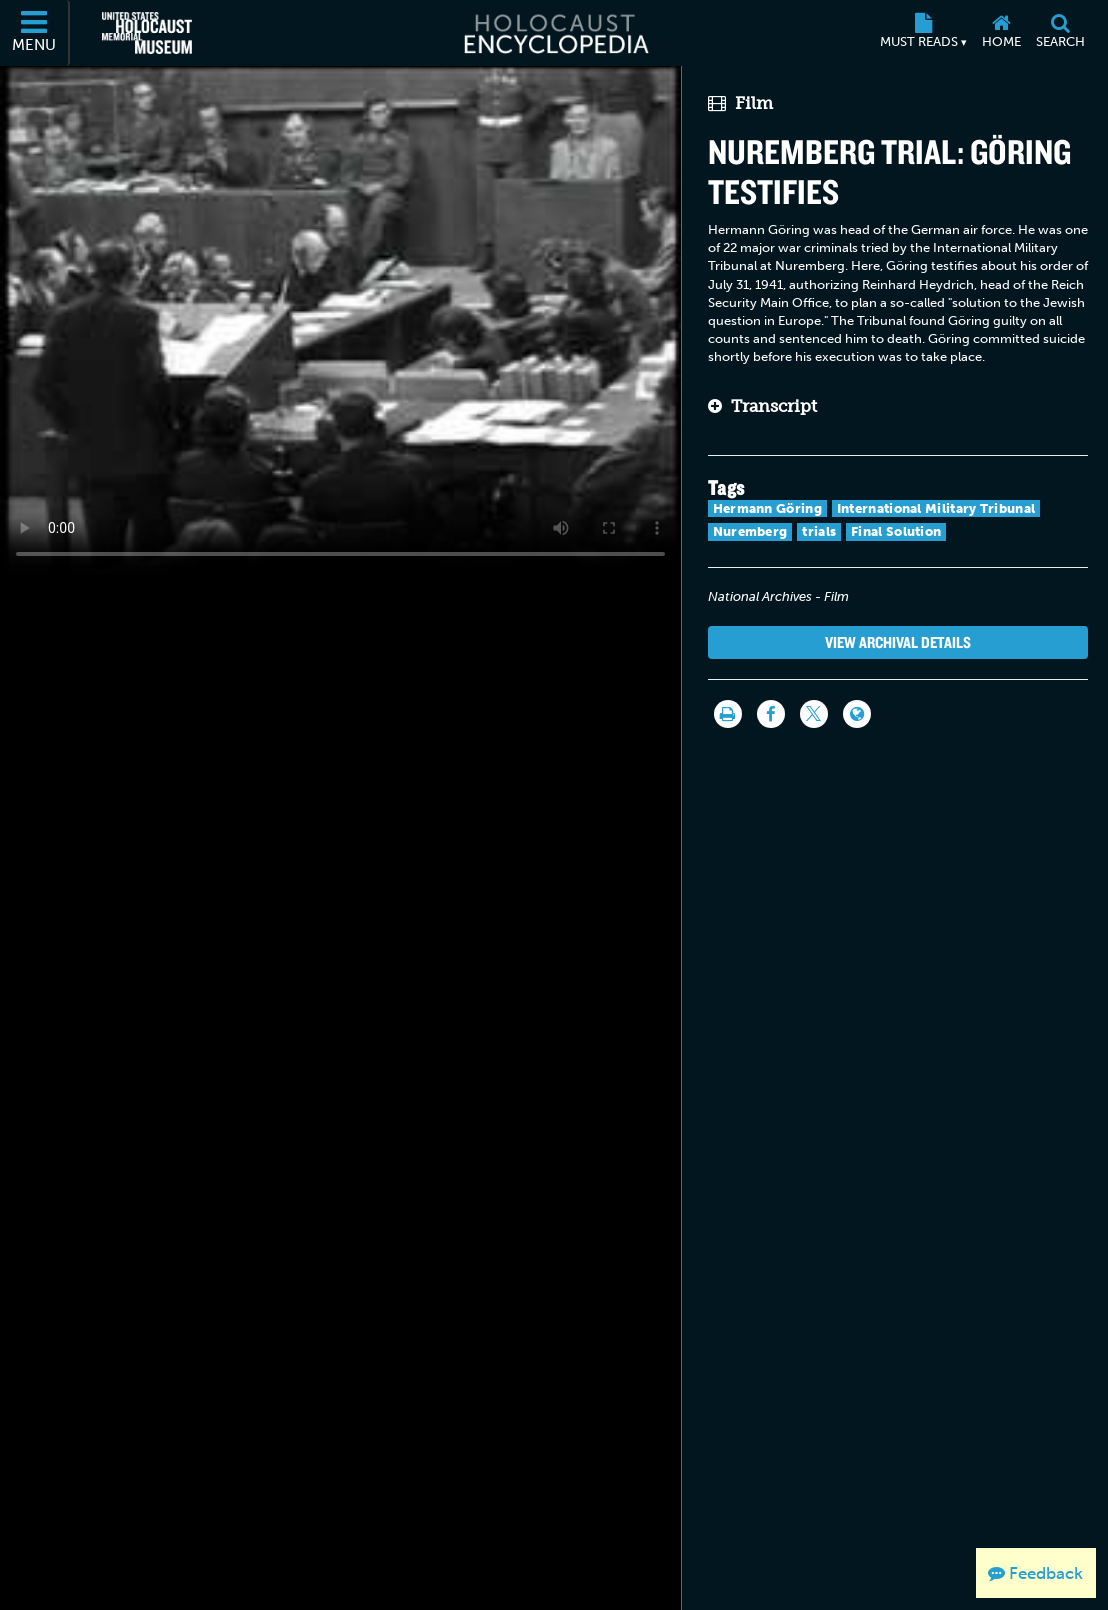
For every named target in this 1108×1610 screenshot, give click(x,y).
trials (819, 531)
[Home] (1001, 33)
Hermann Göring (767, 508)
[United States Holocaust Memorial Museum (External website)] (147, 33)
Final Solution (896, 531)
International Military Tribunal (936, 508)
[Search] (1060, 33)
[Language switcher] (857, 714)
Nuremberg (750, 531)
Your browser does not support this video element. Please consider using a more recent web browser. (340, 320)
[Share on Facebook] (771, 714)
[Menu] (35, 33)
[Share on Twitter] (814, 714)
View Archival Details (898, 642)
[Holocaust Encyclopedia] (554, 33)
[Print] (728, 714)
